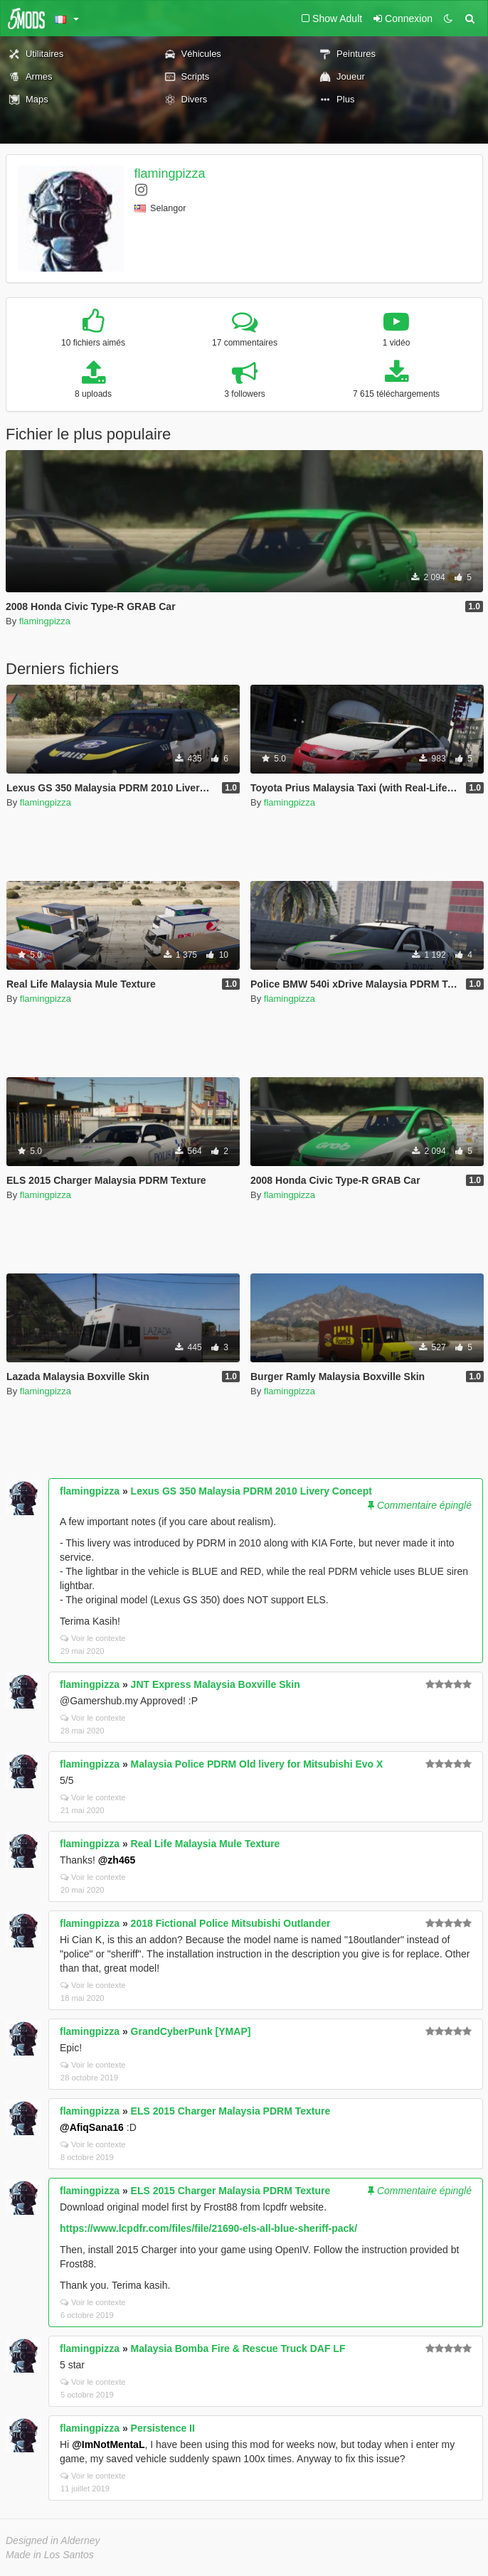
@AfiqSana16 (92, 2127)
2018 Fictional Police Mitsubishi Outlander (231, 1923)
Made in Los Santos (50, 2554)
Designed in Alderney (53, 2540)
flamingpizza (170, 173)
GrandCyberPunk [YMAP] (191, 2031)
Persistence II (163, 2428)
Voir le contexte (93, 1638)
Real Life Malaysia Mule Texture (205, 1843)
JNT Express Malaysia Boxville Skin (215, 1684)
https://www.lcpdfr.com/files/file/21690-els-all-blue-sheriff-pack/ (208, 2228)
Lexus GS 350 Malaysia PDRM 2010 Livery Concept (251, 1491)
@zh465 (117, 1860)
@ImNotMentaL (108, 2444)
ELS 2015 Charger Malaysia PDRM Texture (231, 2111)
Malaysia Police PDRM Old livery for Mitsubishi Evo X (257, 1764)
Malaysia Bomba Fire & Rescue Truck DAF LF (238, 2348)
